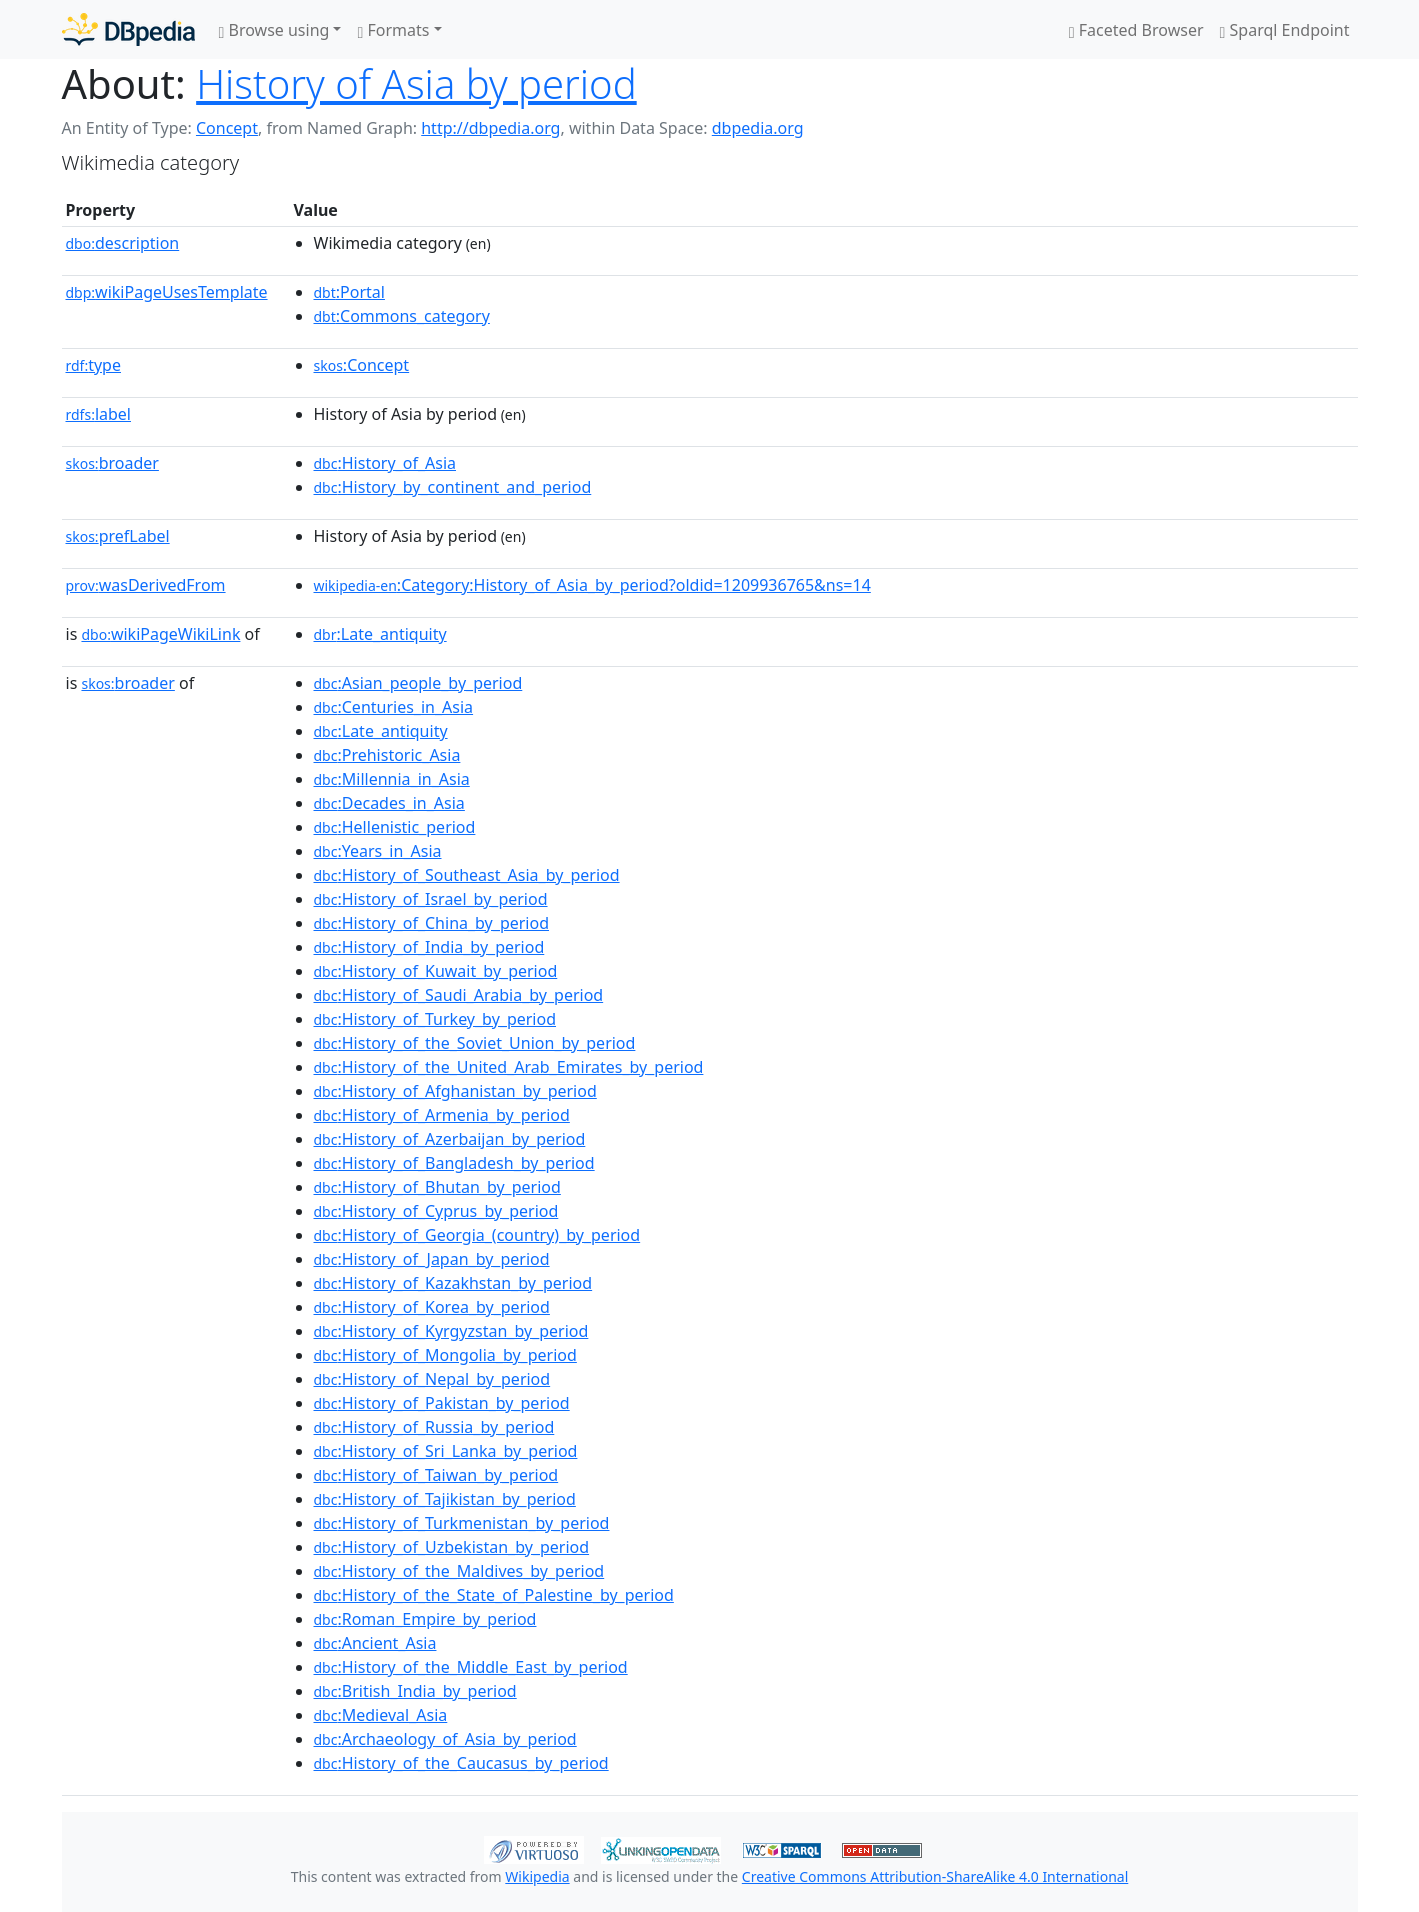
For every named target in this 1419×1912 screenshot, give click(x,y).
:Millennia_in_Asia (392, 779)
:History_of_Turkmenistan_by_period (462, 1523)
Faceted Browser (1136, 30)
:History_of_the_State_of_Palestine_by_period (494, 1595)
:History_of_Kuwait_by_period (436, 971)
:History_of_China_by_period (432, 923)
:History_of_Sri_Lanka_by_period (446, 1451)
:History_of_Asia (385, 463)
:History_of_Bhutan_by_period (437, 1187)
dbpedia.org (758, 128)
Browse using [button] (274, 30)
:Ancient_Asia (375, 1643)
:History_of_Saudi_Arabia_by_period (459, 995)
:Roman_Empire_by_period (425, 1619)
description (123, 243)
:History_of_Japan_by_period (432, 1259)
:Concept (362, 365)
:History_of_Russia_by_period (434, 1427)
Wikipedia (537, 1876)
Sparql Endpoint (1285, 30)
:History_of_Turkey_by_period (435, 1019)
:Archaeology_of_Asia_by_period (445, 1739)
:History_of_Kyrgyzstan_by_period (451, 1331)
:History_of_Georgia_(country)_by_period (477, 1235)
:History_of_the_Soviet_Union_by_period (475, 1043)
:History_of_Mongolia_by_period (445, 1355)
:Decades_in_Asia (389, 803)
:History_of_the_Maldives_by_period (459, 1571)
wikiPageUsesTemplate (167, 292)
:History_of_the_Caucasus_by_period (461, 1763)
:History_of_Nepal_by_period (432, 1379)
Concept (227, 128)
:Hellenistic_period (395, 827)
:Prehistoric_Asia (387, 755)
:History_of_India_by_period (429, 947)
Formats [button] (393, 30)
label (99, 414)
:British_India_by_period (415, 1691)
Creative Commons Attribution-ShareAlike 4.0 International (935, 1876)
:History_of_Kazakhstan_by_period (453, 1283)
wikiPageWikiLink (160, 634)
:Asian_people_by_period (418, 683)
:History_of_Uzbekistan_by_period (452, 1547)
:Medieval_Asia (381, 1715)
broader (112, 463)
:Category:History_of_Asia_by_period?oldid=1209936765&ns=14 (592, 585)
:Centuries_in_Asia (394, 707)
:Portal (349, 292)
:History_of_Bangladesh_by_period (454, 1163)
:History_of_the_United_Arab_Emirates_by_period (509, 1067)
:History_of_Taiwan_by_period (436, 1475)
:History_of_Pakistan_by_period (442, 1403)
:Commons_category (402, 316)
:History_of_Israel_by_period (431, 899)
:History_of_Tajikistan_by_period (445, 1499)
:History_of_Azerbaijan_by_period (450, 1139)
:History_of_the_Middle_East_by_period (471, 1667)
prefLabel (118, 536)
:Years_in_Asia (378, 851)
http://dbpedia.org (490, 128)
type (94, 365)
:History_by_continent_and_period (453, 487)
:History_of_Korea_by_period (432, 1307)
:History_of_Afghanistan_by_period (455, 1091)
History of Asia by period (416, 83)
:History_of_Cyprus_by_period (436, 1211)
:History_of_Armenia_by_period (442, 1115)
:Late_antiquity (380, 634)
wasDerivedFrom (146, 585)
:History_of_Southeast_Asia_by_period (467, 875)
